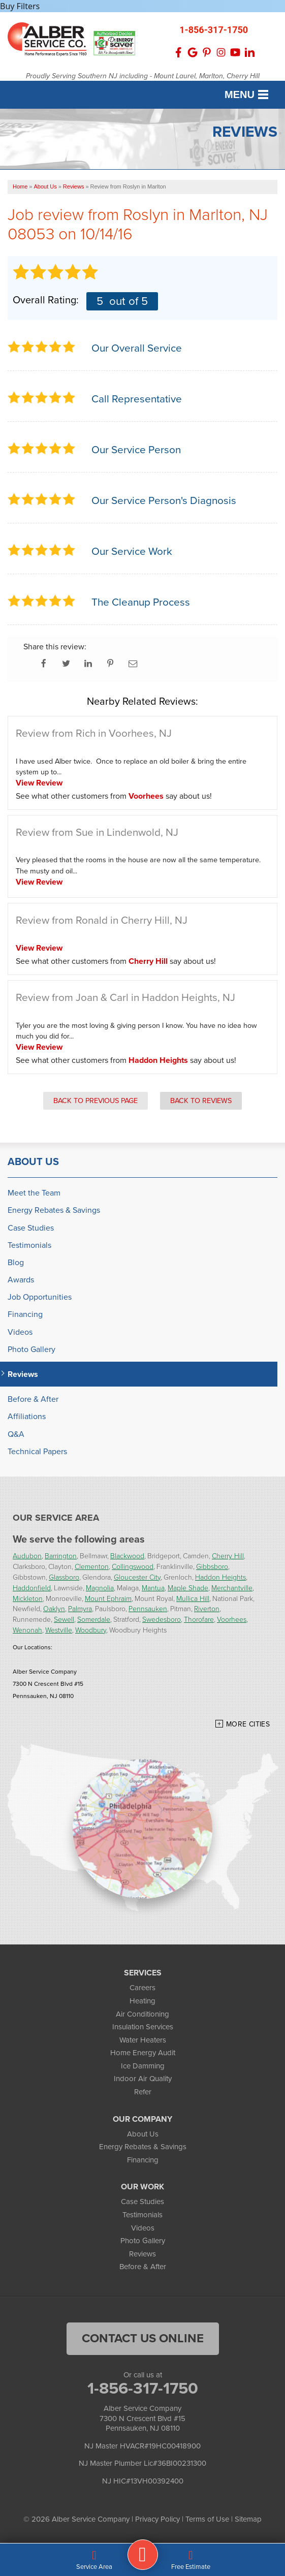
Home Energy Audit (142, 2052)
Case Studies (31, 1228)
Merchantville (231, 1587)
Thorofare (199, 1619)
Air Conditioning (142, 2014)
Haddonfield (32, 1587)
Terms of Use (207, 2519)
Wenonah (27, 1630)
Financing (25, 1314)
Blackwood (127, 1555)
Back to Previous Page (95, 1100)
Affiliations (27, 1416)
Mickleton (28, 1598)
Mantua (153, 1587)
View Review (39, 783)
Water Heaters (142, 2040)
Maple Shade (188, 1587)
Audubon (27, 1555)
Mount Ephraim (108, 1598)
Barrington (61, 1555)
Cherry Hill (148, 961)
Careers (142, 1987)
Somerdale (93, 1619)
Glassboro (64, 1577)
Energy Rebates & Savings (54, 1210)
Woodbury (90, 1630)
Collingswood (132, 1566)
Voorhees (146, 796)
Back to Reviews (201, 1100)
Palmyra (80, 1608)
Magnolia (100, 1587)
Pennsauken (148, 1608)
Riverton (206, 1608)
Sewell (64, 1619)
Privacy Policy (157, 2519)
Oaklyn (54, 1608)
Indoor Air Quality (143, 2078)
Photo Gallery (31, 1349)
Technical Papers (37, 1451)
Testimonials (29, 1245)
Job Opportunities (40, 1297)
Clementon (92, 1566)
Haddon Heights (158, 1060)
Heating (142, 2000)
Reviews (23, 1374)
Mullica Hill (192, 1598)
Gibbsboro (212, 1566)
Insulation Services (142, 2026)
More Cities (248, 1724)
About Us (33, 1161)
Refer (142, 2091)
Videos (20, 1332)
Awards (21, 1279)
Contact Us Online (143, 2338)
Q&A (16, 1434)
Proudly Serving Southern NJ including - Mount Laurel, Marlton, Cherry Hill (143, 76)
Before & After (33, 1399)
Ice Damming (143, 2065)
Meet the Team (34, 1193)
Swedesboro (161, 1619)
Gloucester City (137, 1577)
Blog (16, 1262)
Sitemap (248, 2519)
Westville (58, 1630)
